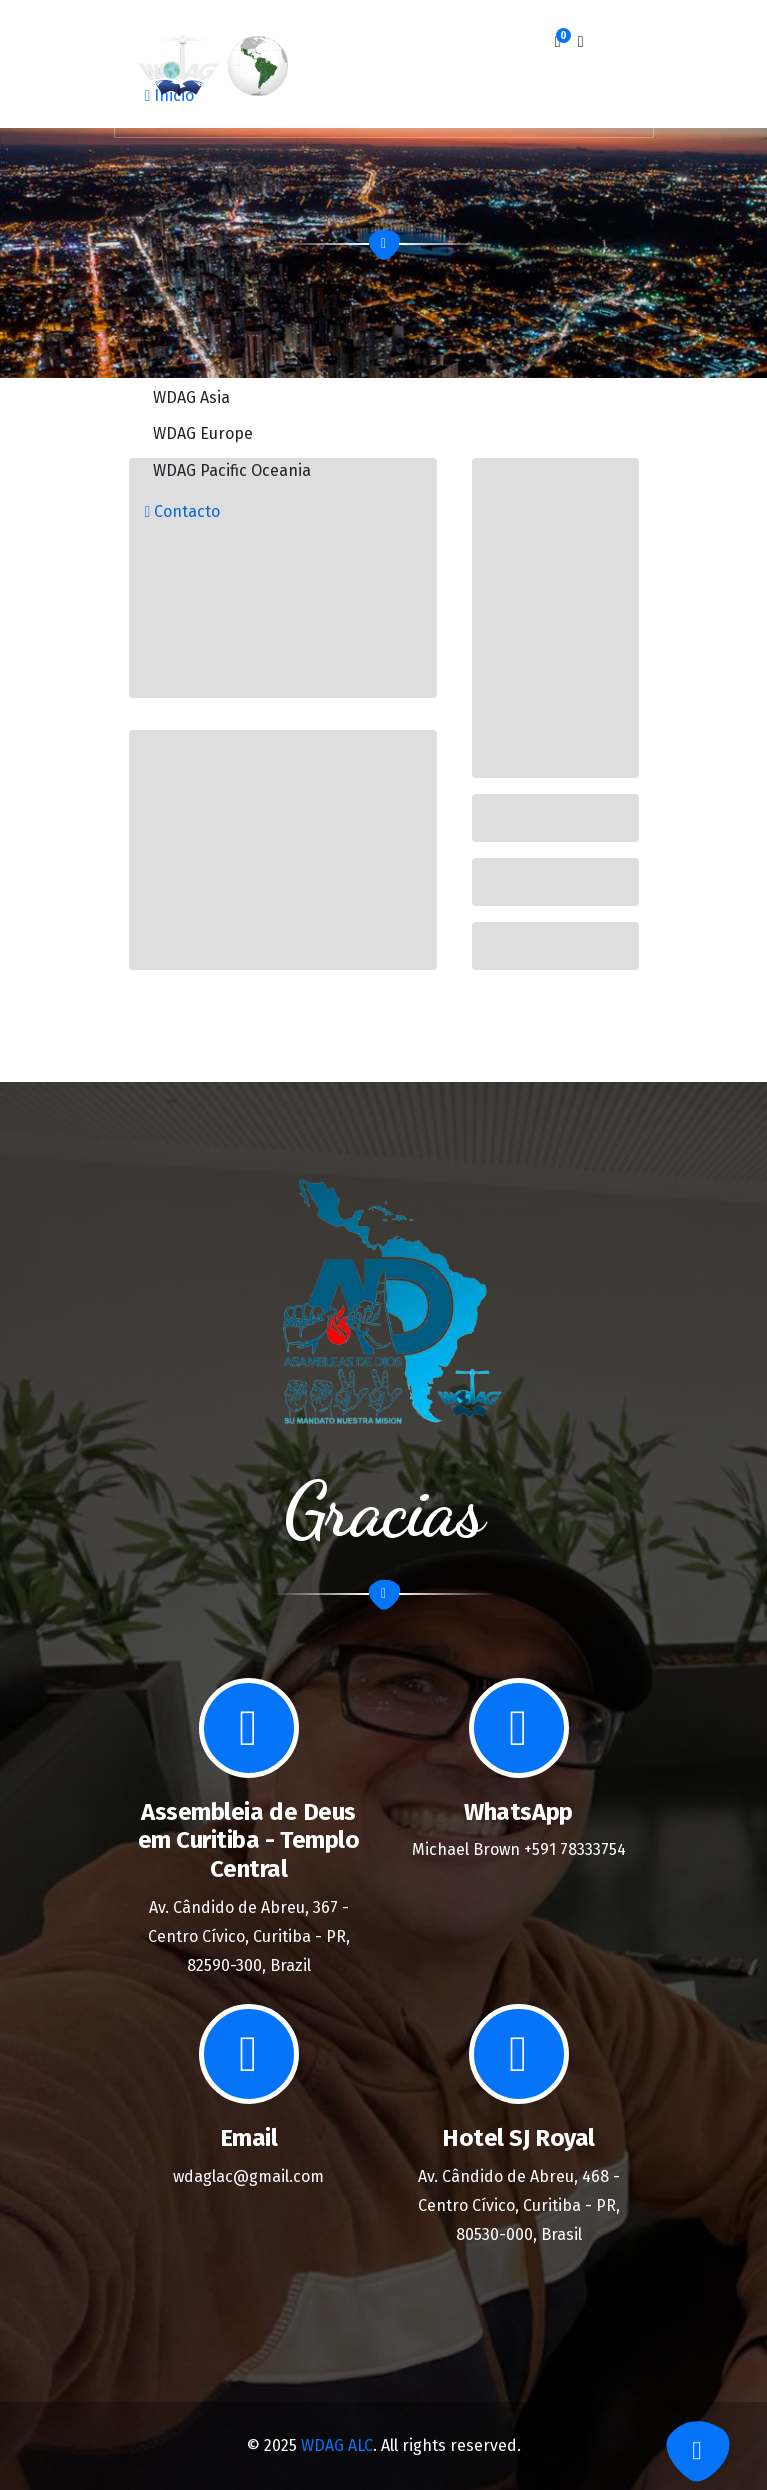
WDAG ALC (337, 2445)
